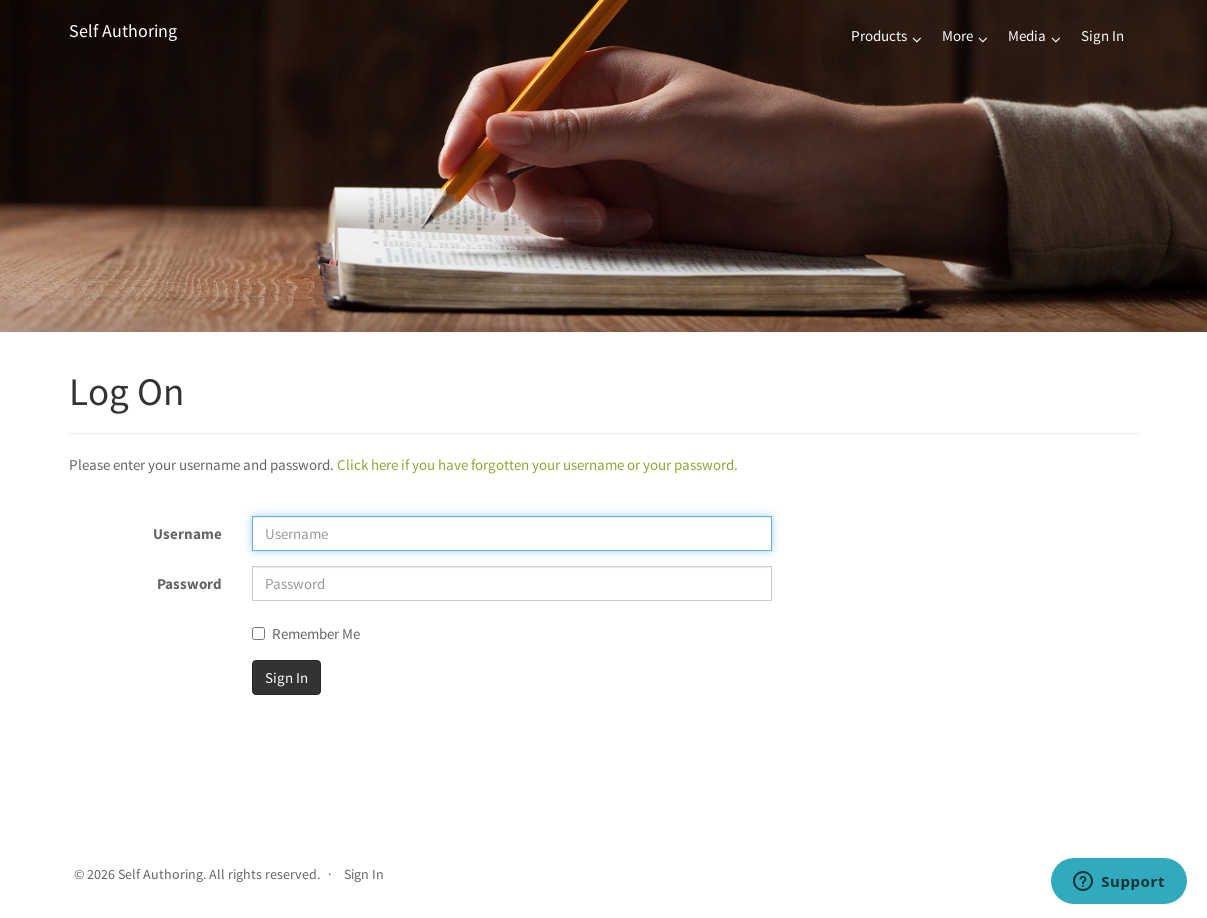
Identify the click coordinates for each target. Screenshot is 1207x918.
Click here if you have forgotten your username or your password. (537, 464)
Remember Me (306, 633)
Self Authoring (123, 30)
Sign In (1102, 35)
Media (1027, 35)
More (957, 35)
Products (879, 35)
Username (187, 533)
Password (189, 583)
